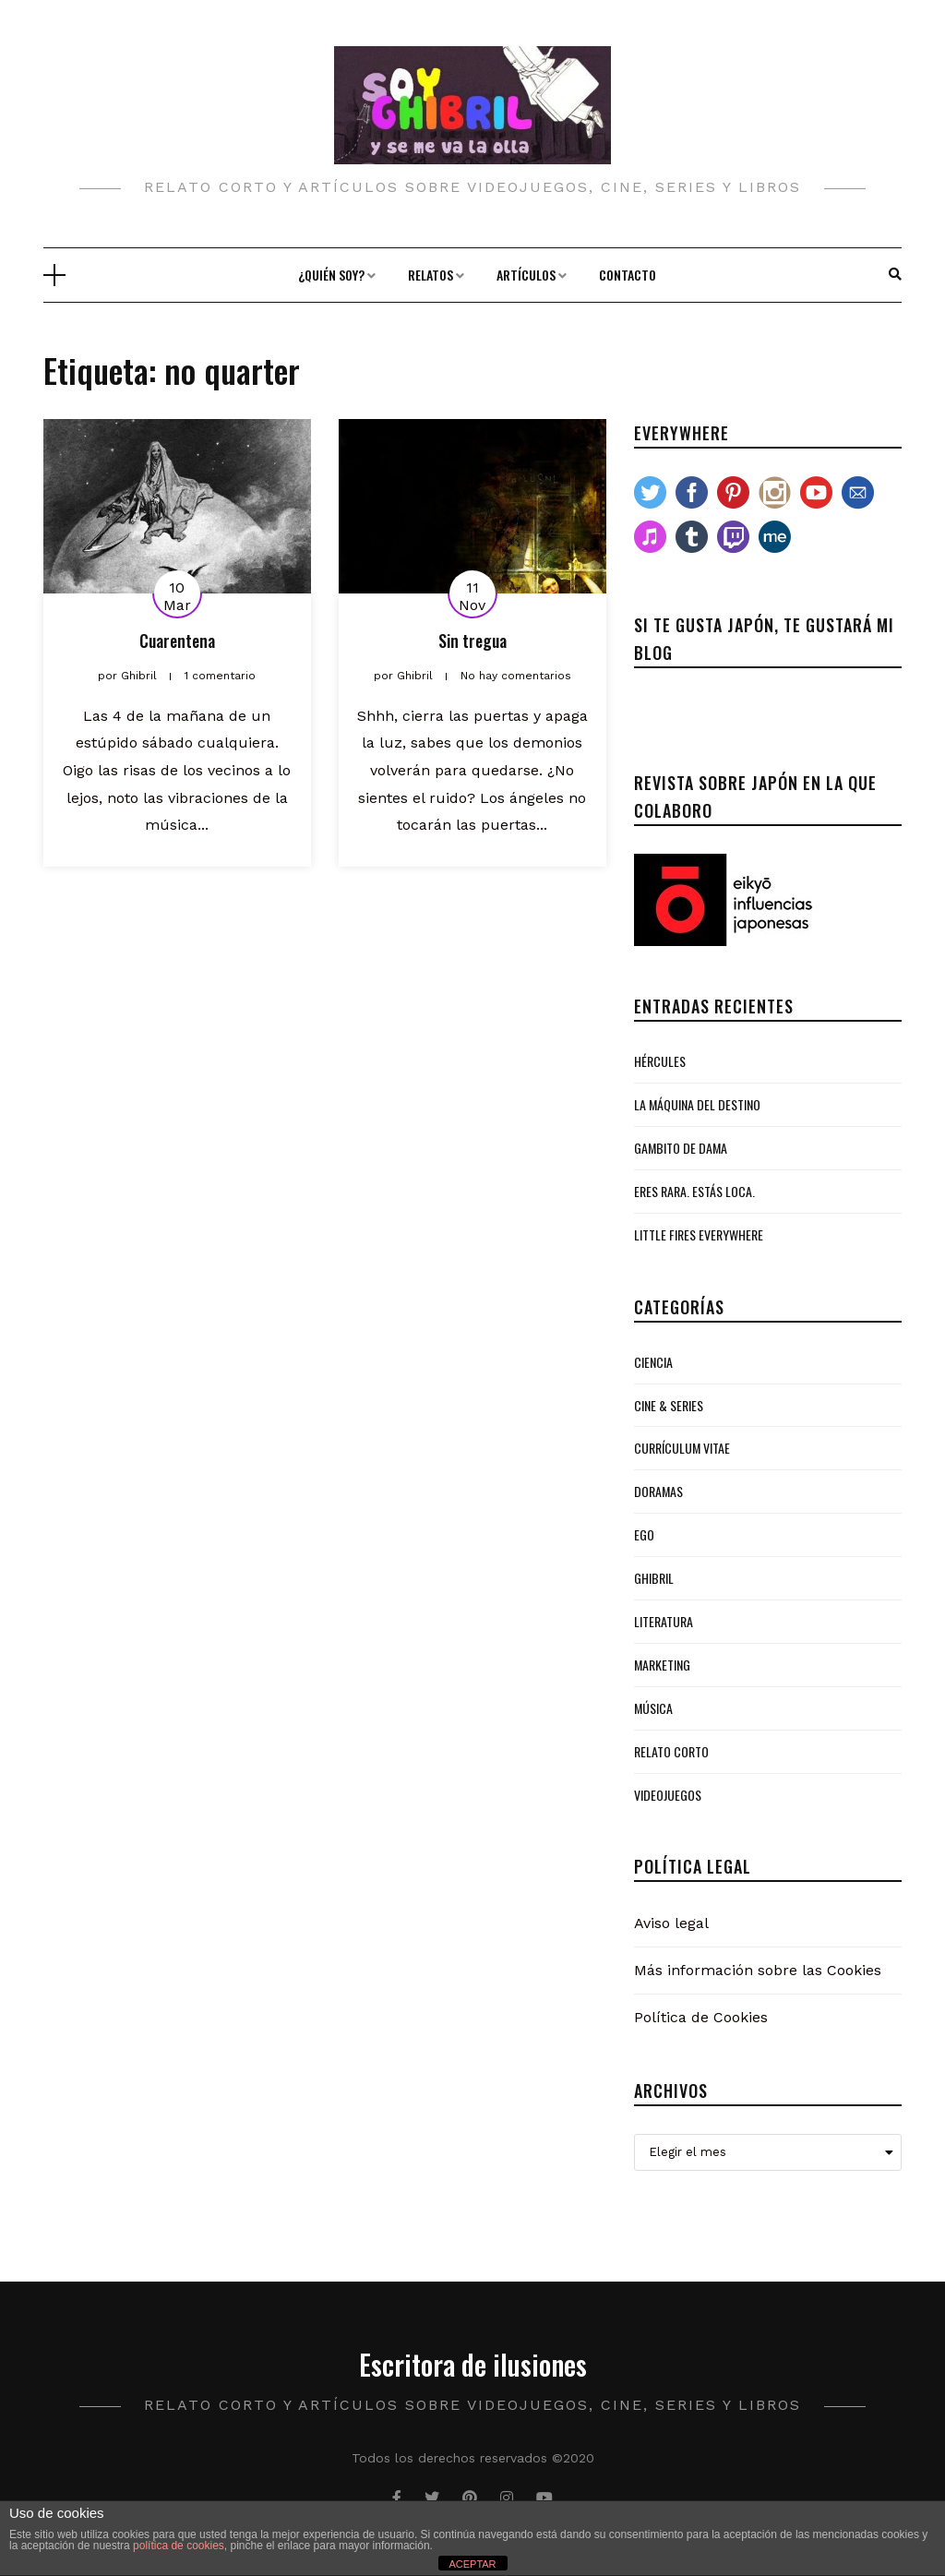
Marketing (662, 1664)
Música (653, 1708)
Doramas (658, 1491)
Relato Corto (671, 1751)
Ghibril (654, 1578)
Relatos (430, 274)
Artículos (526, 274)
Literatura (663, 1621)
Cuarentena (177, 641)
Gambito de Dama (680, 1147)
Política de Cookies (701, 2017)
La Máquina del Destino (697, 1104)
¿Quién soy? (331, 274)
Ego (644, 1534)
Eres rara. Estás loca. (694, 1191)
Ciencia (653, 1362)
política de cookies (178, 2545)
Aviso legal (671, 1923)
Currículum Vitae (682, 1447)
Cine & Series (668, 1405)
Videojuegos (667, 1794)
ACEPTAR (472, 2564)
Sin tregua (472, 641)
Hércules (660, 1061)
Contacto (627, 274)
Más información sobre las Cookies (757, 1970)
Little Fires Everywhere (698, 1234)
